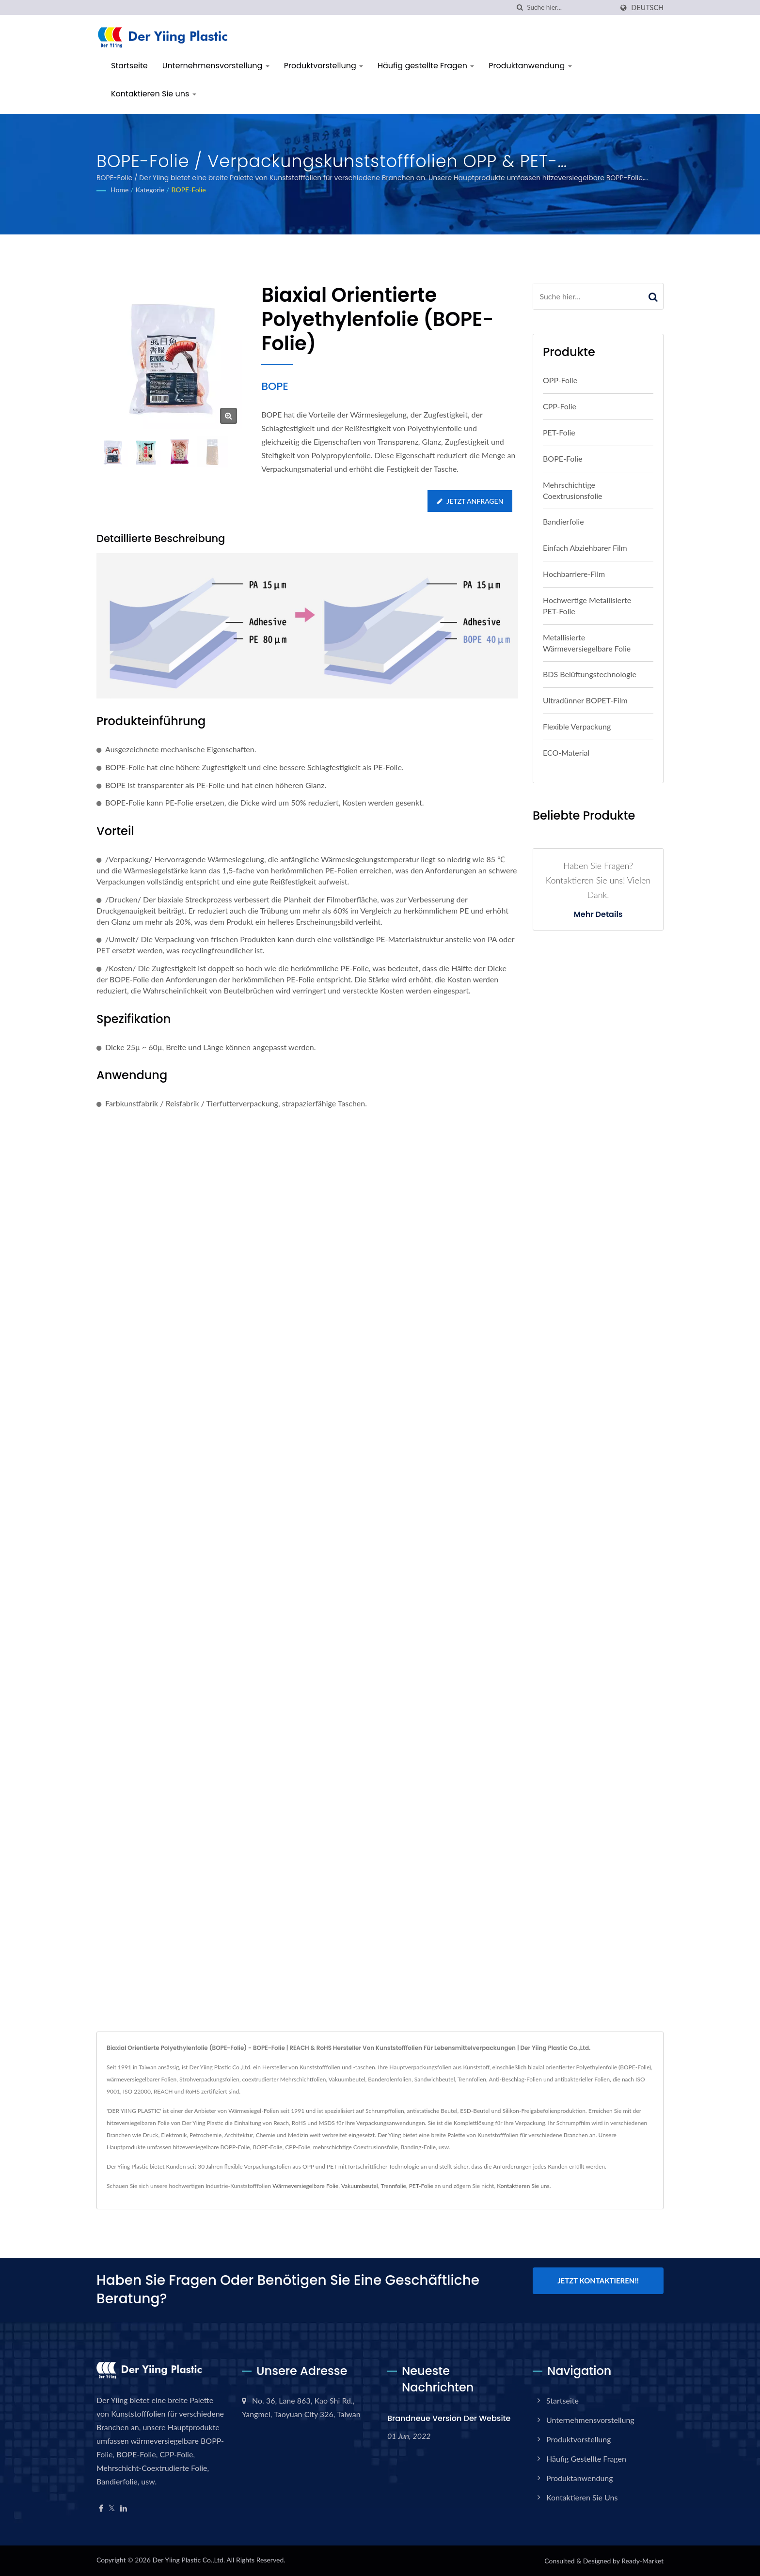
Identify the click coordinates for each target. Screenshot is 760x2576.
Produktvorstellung (323, 65)
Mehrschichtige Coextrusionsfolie (572, 490)
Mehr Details (597, 914)
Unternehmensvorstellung (215, 65)
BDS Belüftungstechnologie (589, 674)
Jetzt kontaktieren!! (598, 2280)
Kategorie (150, 190)
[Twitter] (111, 2508)
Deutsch (647, 8)
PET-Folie (559, 432)
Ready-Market (642, 2561)
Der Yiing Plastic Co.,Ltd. (188, 2560)
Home (119, 190)
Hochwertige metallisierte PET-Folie (587, 605)
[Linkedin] (123, 2508)
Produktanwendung (530, 65)
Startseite (129, 65)
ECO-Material (566, 752)
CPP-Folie (559, 406)
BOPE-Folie (188, 190)
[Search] (570, 7)
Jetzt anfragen (470, 501)
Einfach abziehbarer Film (585, 547)
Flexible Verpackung (577, 726)
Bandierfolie (563, 521)
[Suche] (519, 7)
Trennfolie (393, 2185)
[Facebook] (101, 2508)
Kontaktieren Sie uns (153, 93)
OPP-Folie (560, 380)
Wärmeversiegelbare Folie (305, 2185)
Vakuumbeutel (359, 2185)
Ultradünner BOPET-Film (585, 700)
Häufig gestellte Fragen (426, 65)
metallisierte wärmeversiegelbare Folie (587, 643)
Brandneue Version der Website (448, 2418)
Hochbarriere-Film (574, 573)
